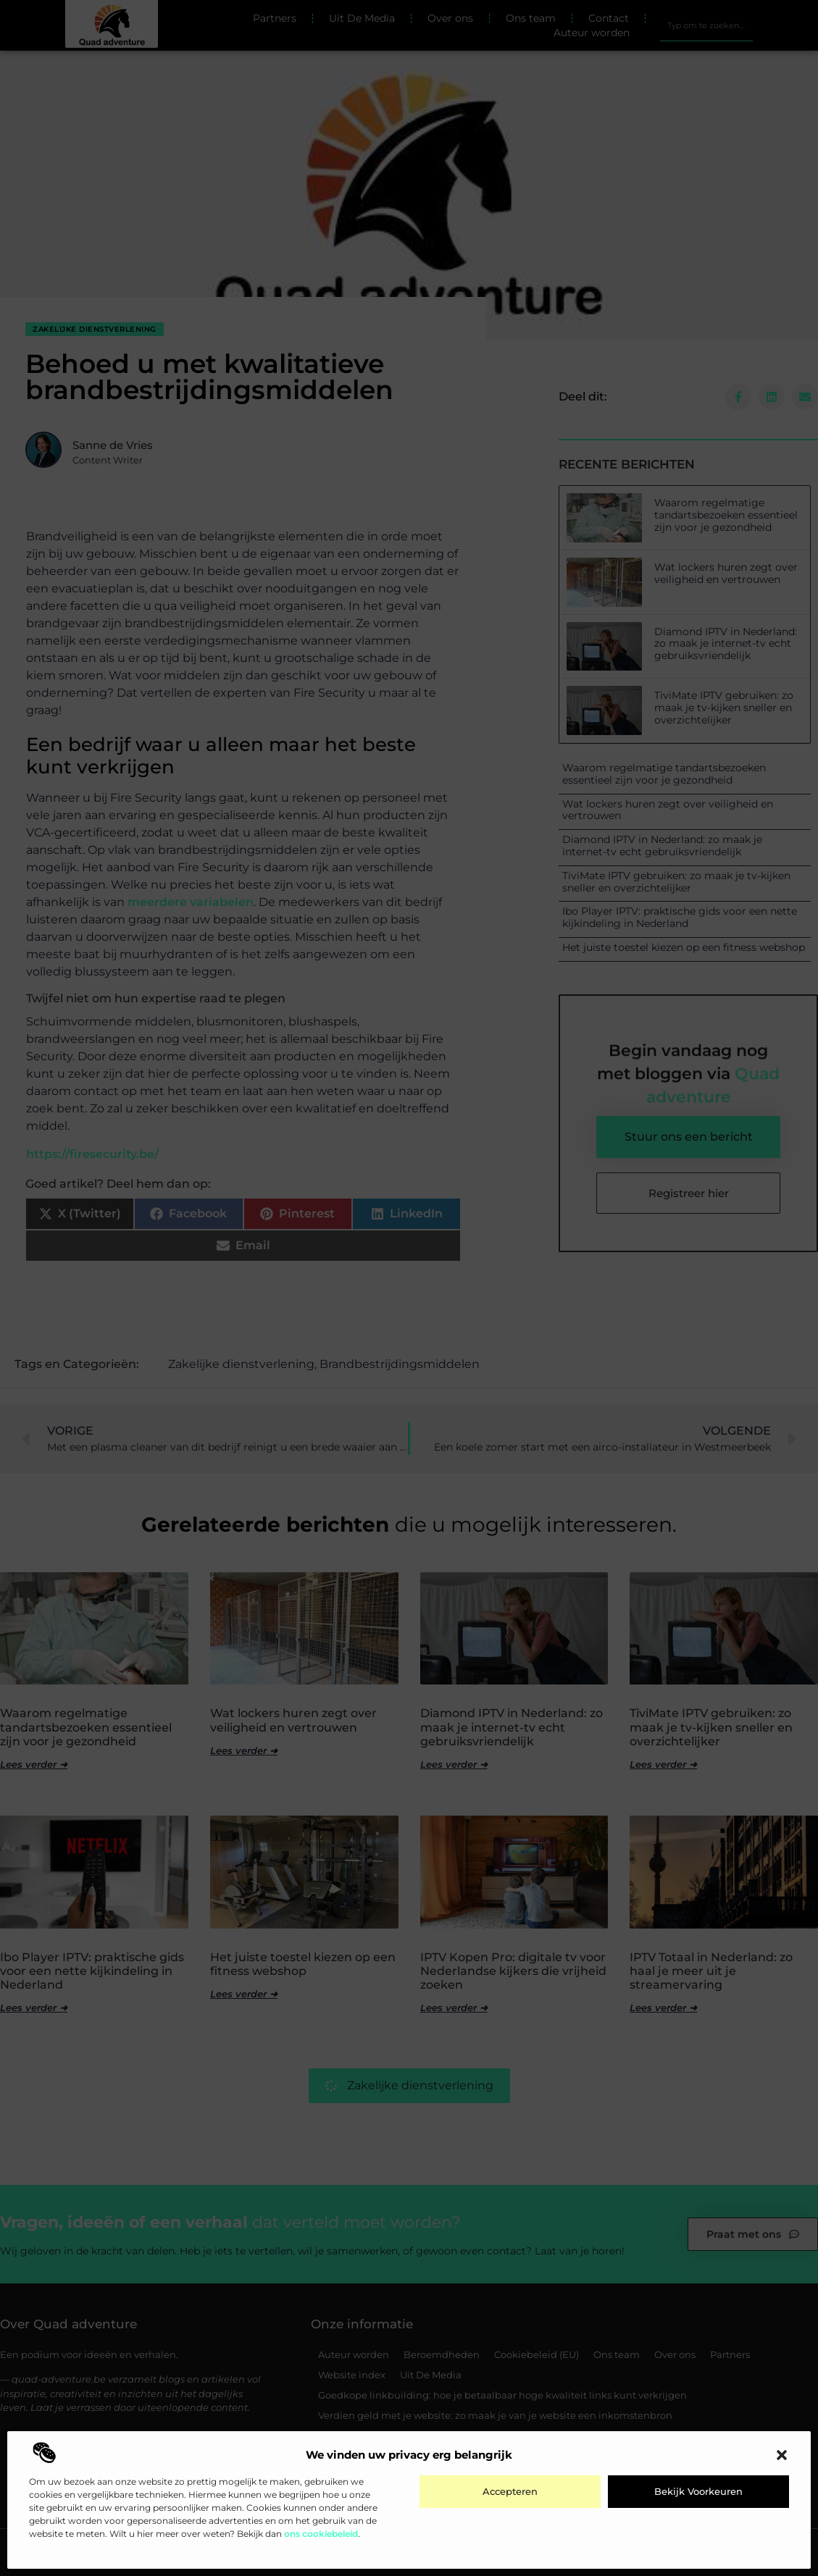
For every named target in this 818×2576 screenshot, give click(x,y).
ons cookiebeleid (321, 2533)
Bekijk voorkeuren (698, 2491)
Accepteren (510, 2491)
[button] (782, 2455)
